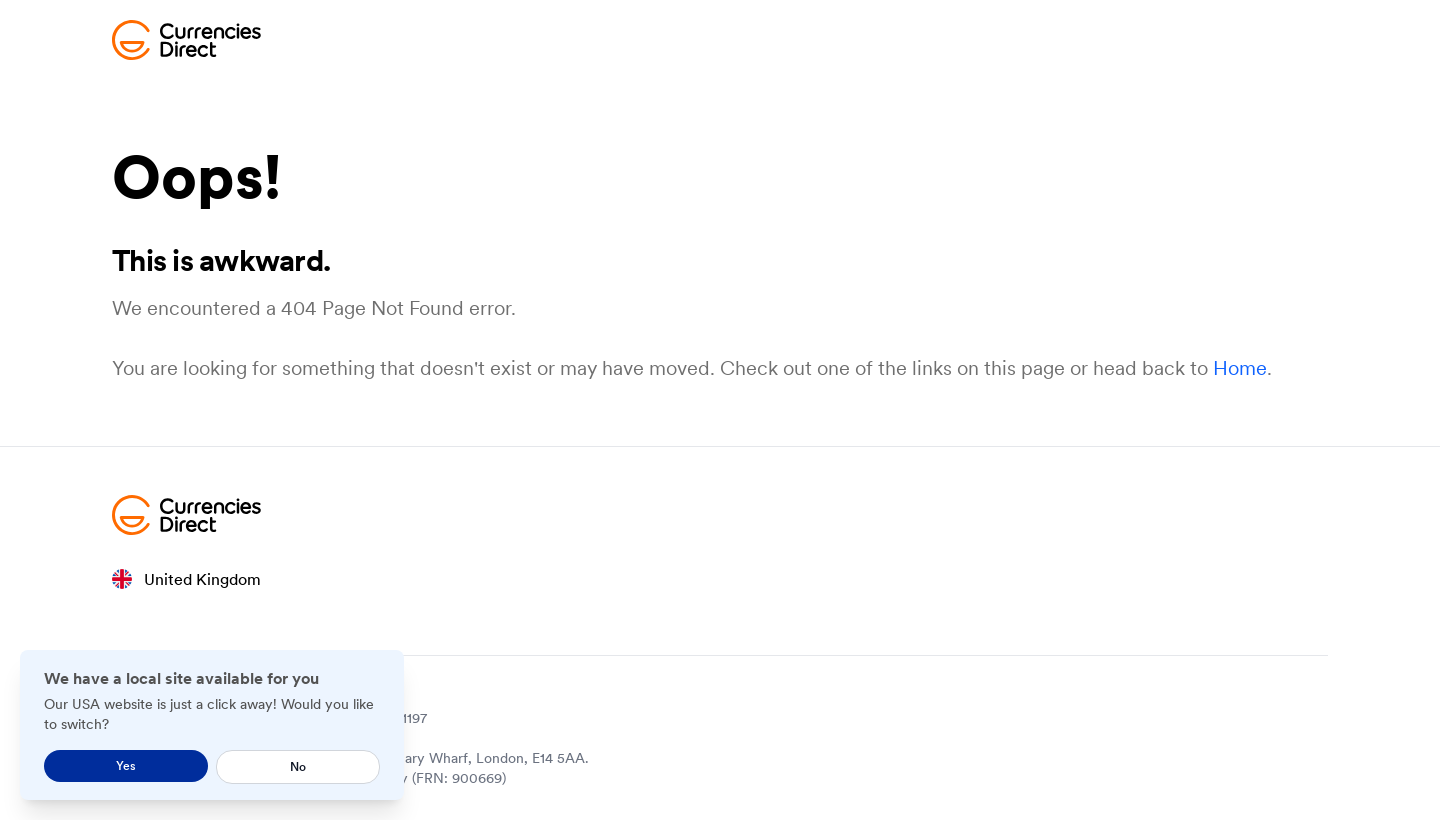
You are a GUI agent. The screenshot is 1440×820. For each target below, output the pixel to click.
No (298, 766)
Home (1240, 368)
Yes (126, 765)
